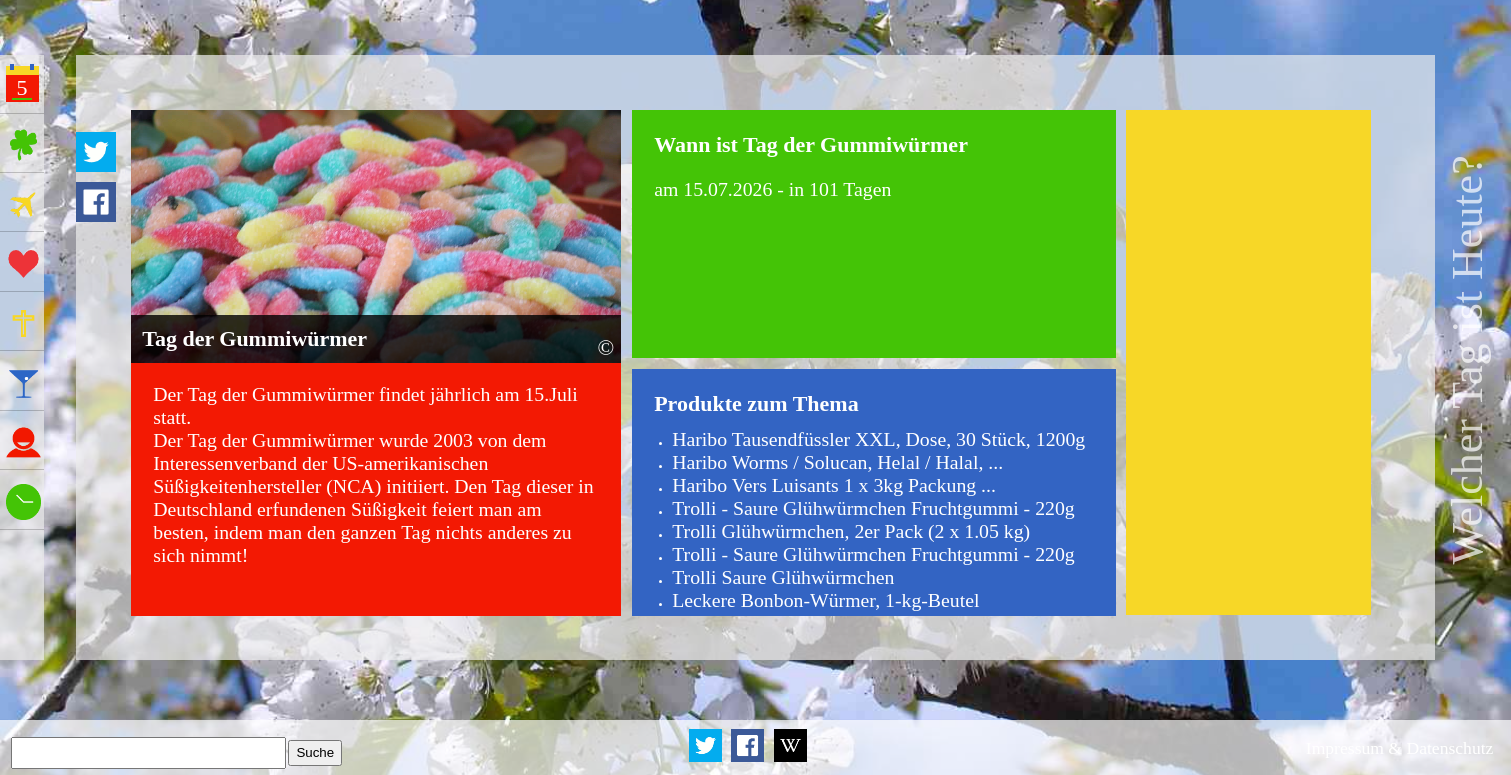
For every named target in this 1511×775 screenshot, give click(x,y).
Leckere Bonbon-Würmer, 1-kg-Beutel (825, 600)
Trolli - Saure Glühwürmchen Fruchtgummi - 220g (873, 508)
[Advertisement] (1248, 362)
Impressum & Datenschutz (1400, 748)
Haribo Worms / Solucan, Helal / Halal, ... (837, 462)
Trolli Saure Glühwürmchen (783, 577)
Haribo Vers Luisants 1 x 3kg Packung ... (834, 485)
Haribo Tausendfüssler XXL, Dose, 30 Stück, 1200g (878, 439)
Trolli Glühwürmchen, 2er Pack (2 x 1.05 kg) (851, 531)
